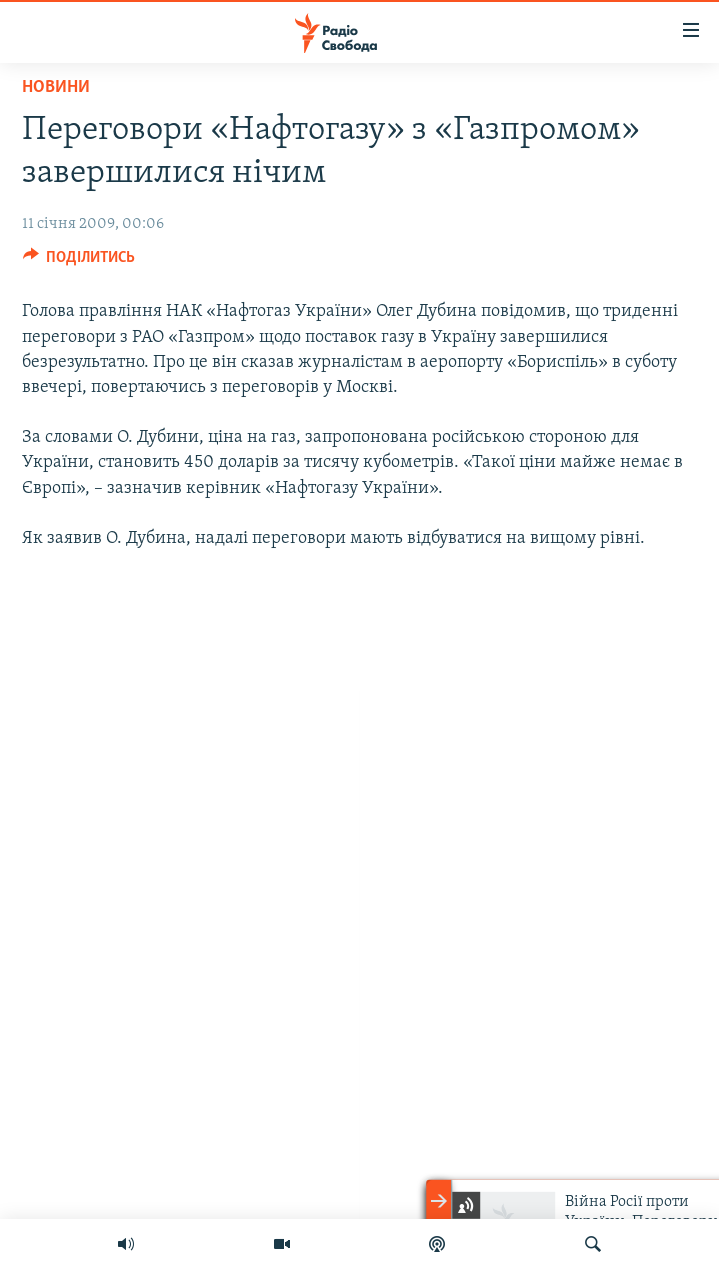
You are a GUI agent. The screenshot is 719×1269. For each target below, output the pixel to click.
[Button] (79, 262)
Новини (56, 87)
